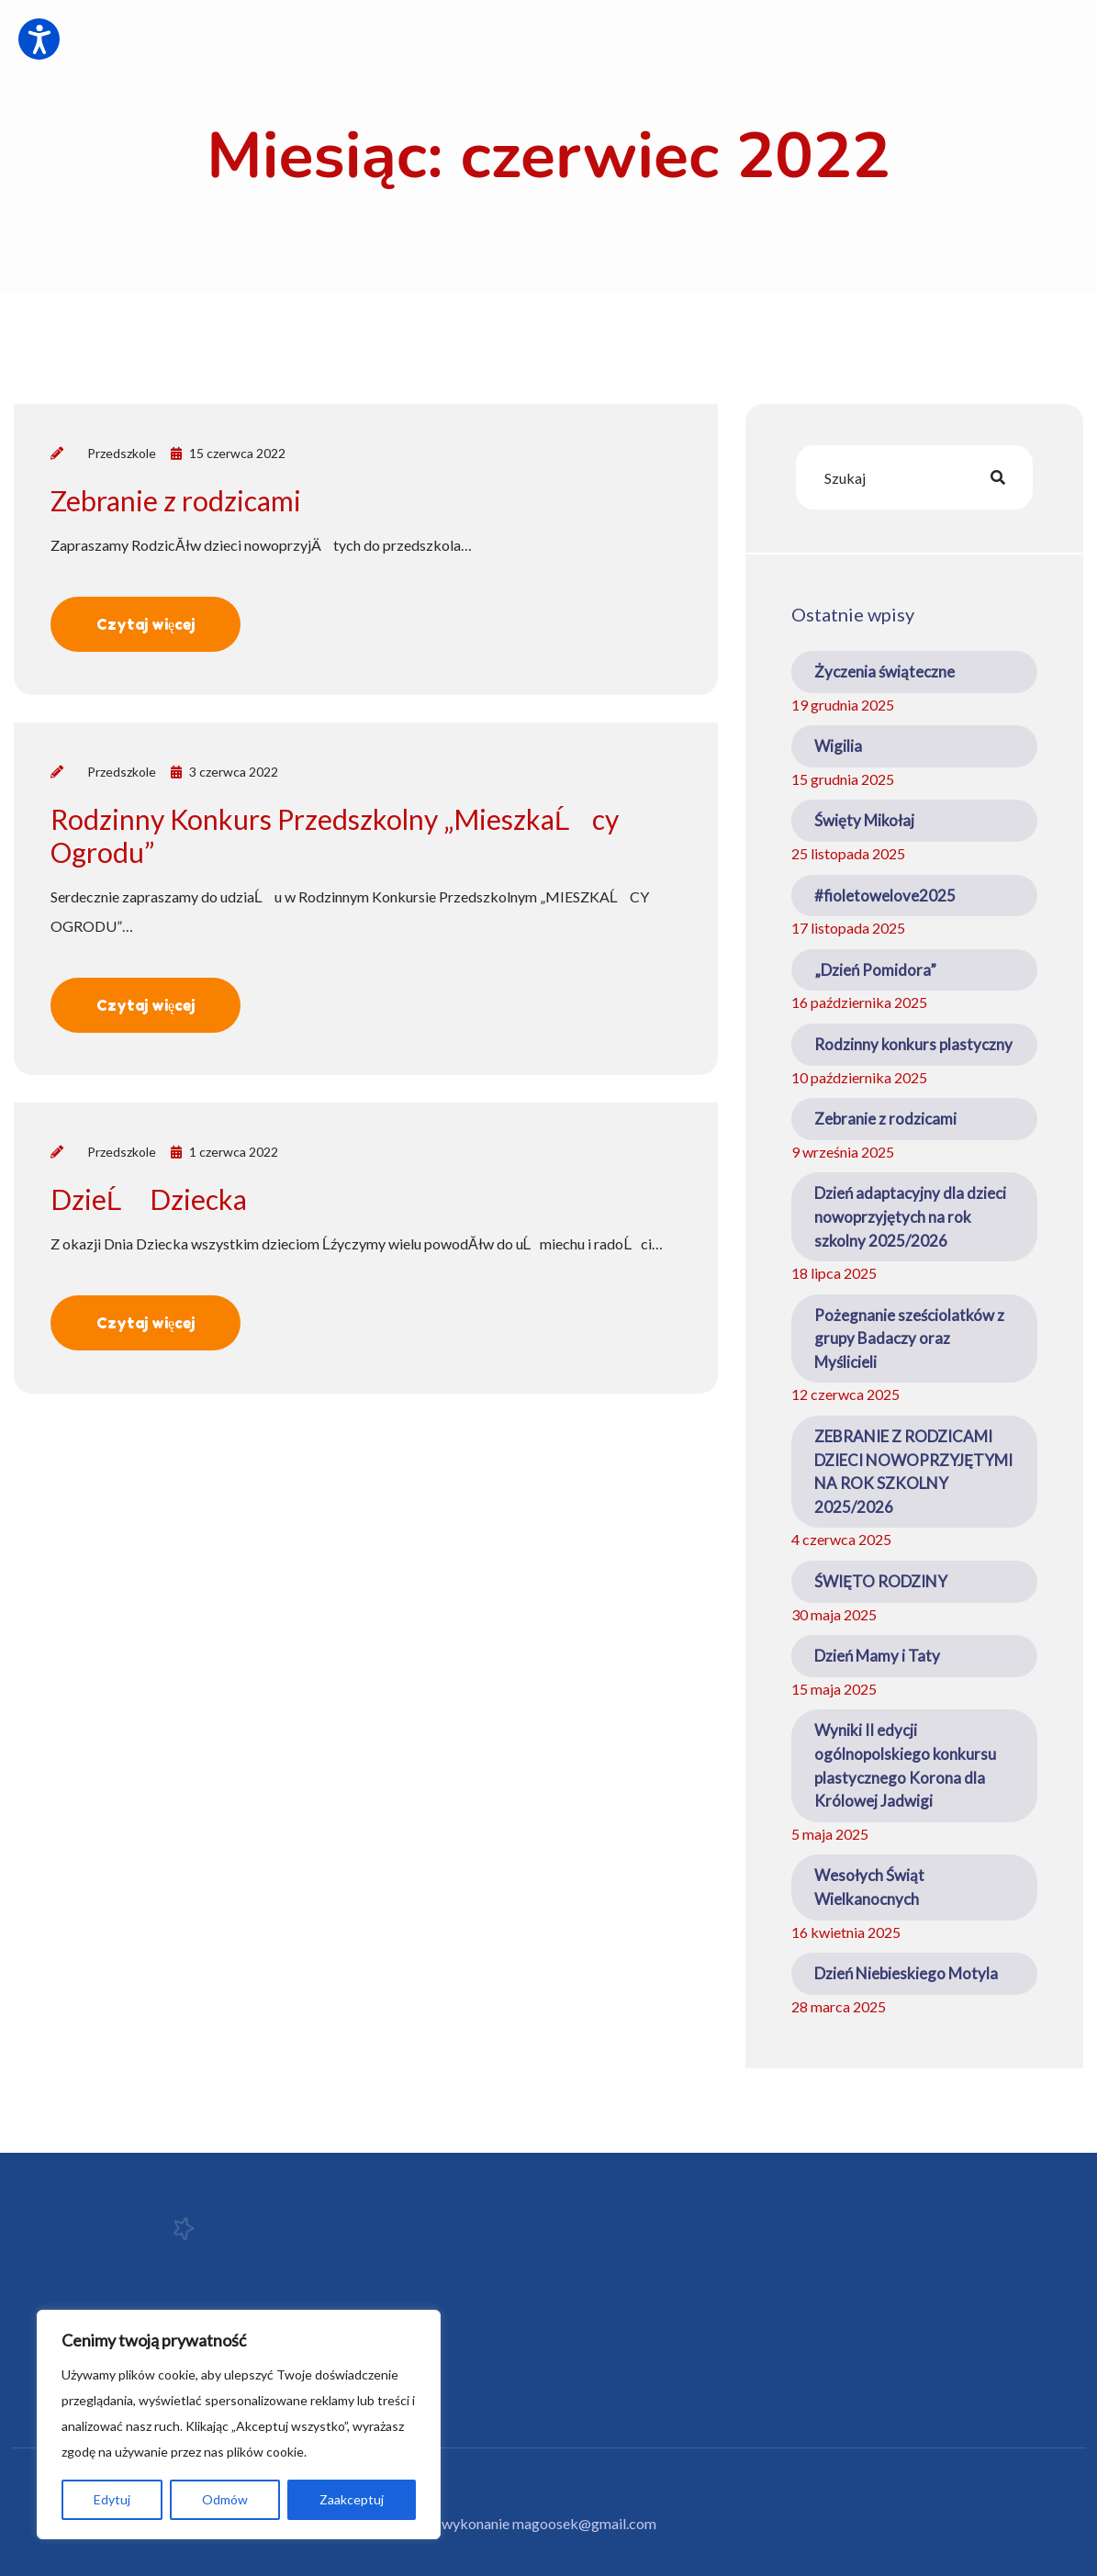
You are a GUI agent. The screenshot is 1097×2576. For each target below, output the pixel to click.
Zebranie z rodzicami (175, 500)
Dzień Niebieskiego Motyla (906, 1973)
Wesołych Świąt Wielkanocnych (869, 1887)
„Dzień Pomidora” (875, 970)
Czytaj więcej (145, 624)
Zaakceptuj (351, 2499)
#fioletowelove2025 (885, 895)
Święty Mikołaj (864, 820)
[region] (239, 2424)
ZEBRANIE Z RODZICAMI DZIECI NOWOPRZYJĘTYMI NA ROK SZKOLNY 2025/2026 (913, 1472)
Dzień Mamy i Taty (877, 1655)
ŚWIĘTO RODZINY (880, 1581)
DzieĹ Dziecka (148, 1198)
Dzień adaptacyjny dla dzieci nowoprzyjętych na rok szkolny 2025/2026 (910, 1216)
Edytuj (112, 2499)
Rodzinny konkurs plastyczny (913, 1044)
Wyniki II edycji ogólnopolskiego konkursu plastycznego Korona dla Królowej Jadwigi (905, 1765)
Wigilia (838, 746)
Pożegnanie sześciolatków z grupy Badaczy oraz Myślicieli (909, 1338)
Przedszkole (121, 453)
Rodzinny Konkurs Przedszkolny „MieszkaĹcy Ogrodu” (334, 835)
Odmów (225, 2499)
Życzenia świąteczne (884, 671)
